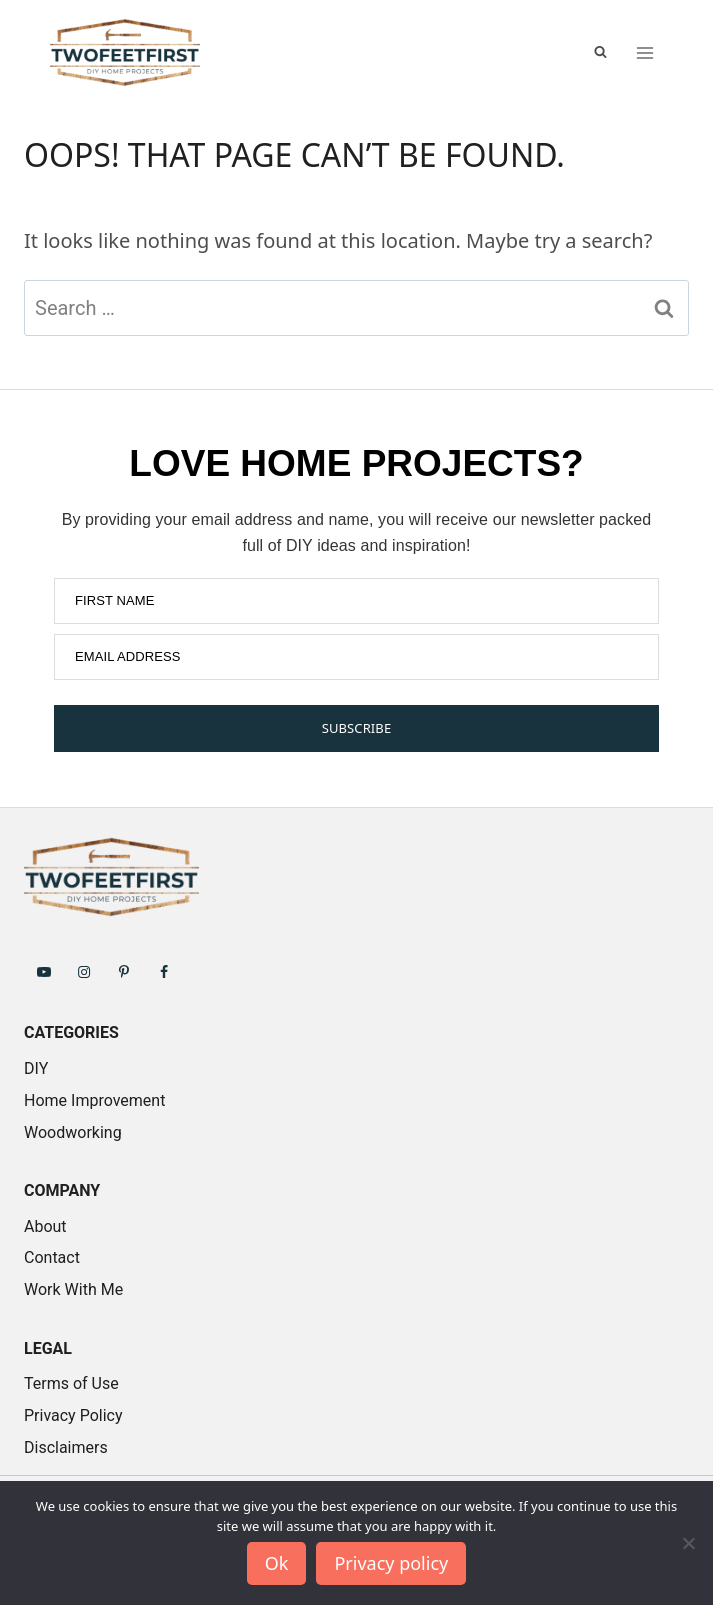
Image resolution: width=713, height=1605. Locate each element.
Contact (52, 1257)
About (45, 1226)
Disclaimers (66, 1447)
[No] (688, 1543)
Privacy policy (391, 1563)
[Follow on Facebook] (164, 971)
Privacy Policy (73, 1415)
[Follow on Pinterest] (124, 971)
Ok (277, 1563)
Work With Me (73, 1289)
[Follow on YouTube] (44, 971)
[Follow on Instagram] (84, 971)
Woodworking (73, 1132)
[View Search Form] (600, 52)
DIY (36, 1068)
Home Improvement (94, 1100)
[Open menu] (644, 52)
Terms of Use (71, 1383)
